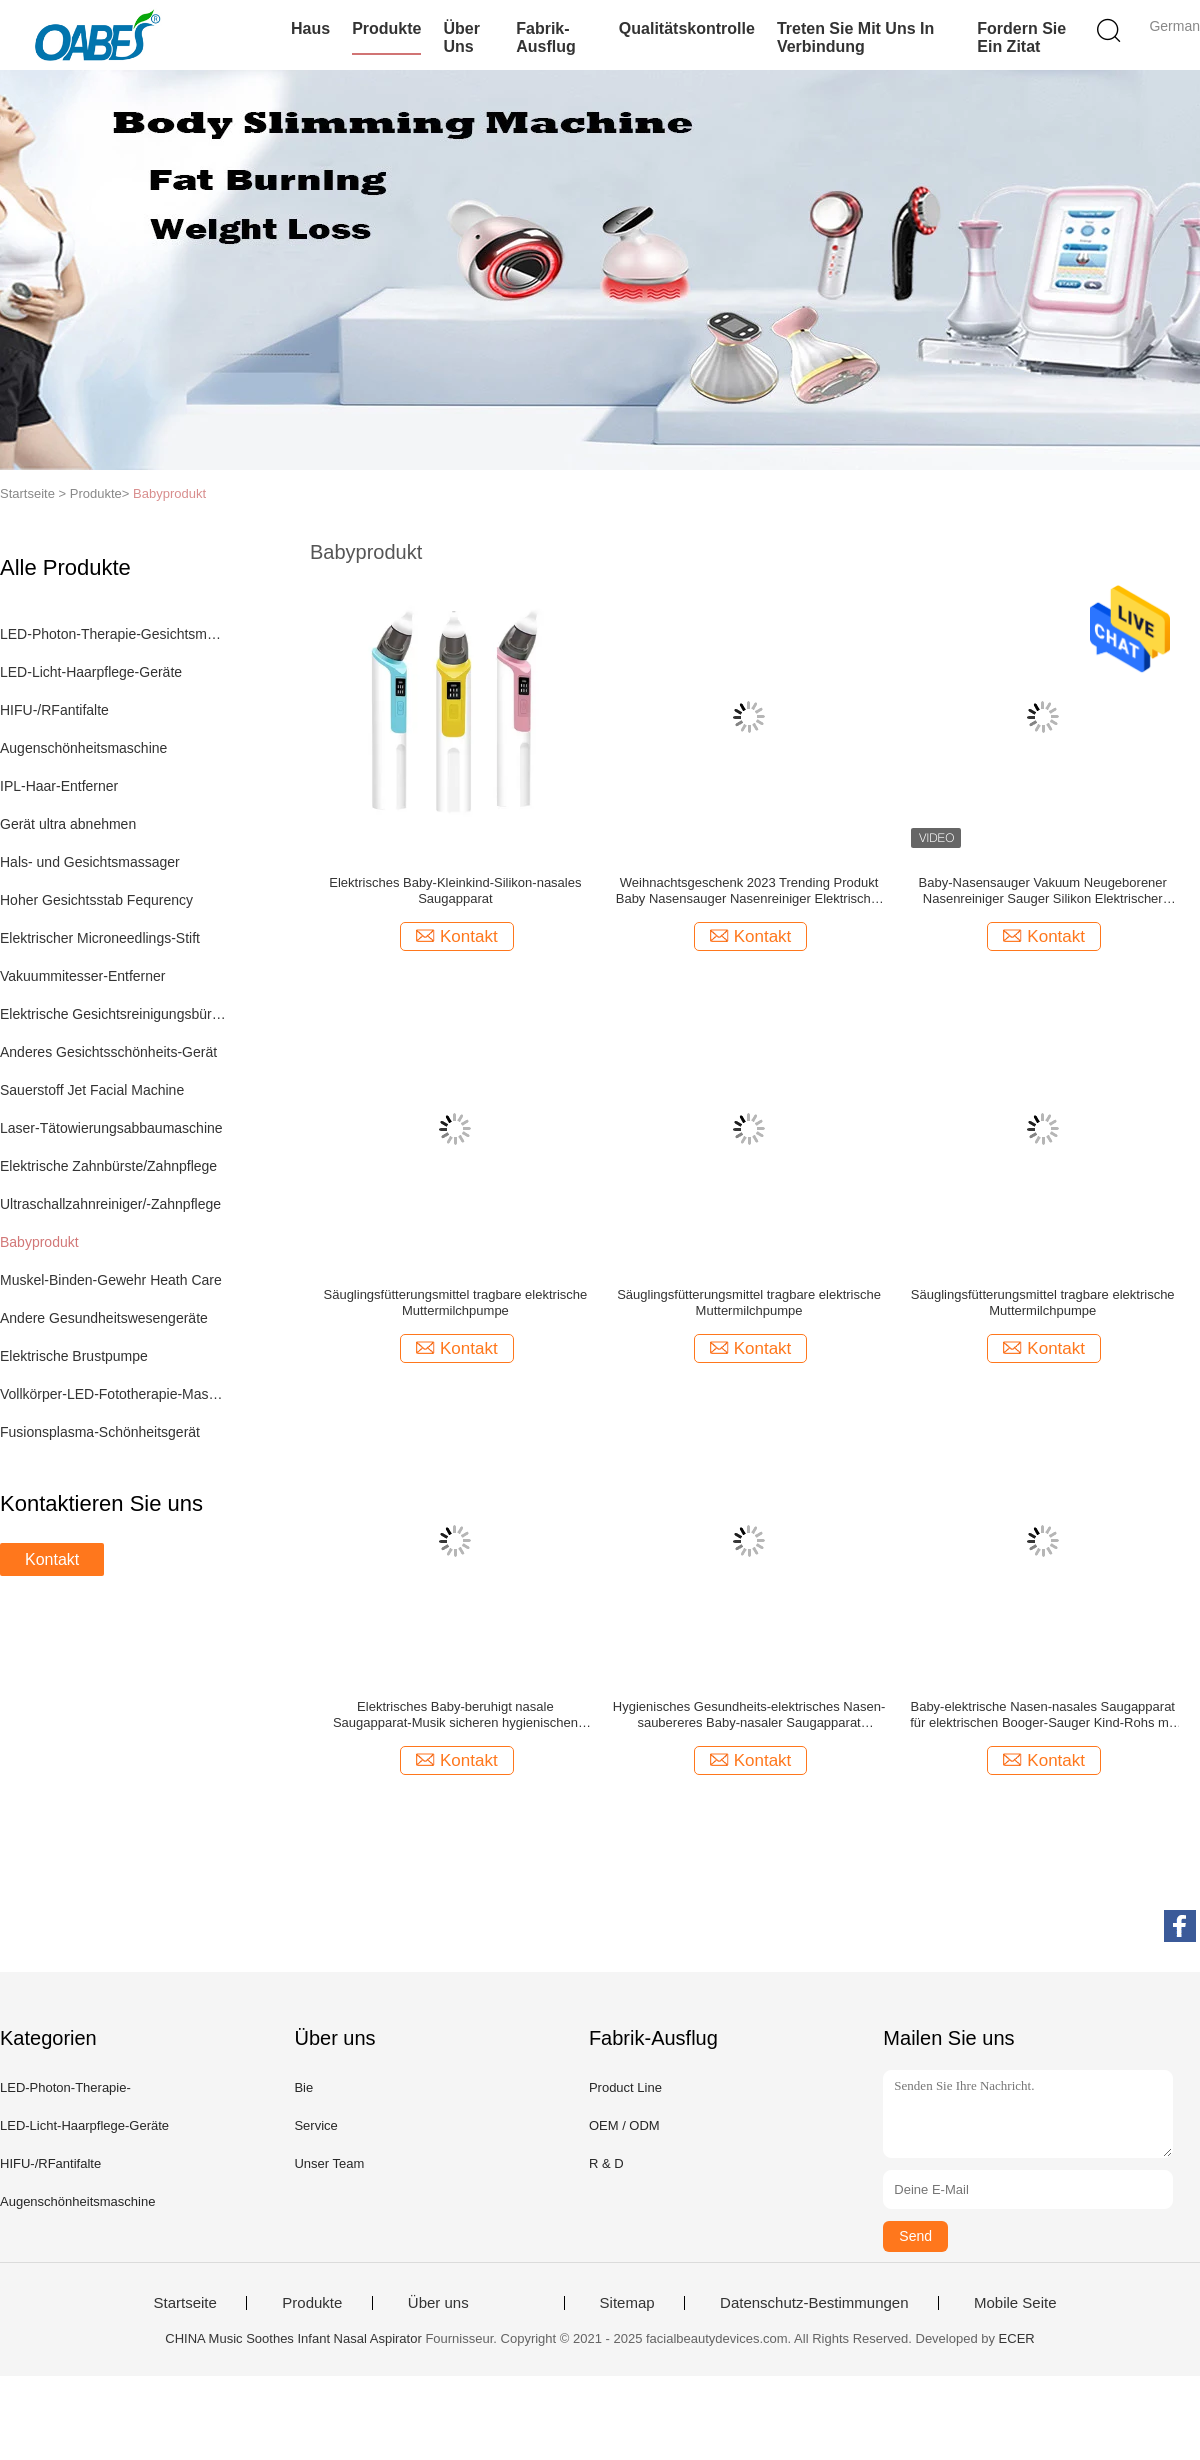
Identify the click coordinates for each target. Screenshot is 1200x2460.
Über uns (461, 37)
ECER (1017, 2338)
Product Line (625, 2087)
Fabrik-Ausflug (546, 37)
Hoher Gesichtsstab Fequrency (96, 900)
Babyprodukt (169, 493)
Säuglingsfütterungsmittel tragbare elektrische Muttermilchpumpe (456, 1302)
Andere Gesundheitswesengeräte (104, 1318)
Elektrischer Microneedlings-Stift (100, 938)
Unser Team (329, 2163)
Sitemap (627, 2303)
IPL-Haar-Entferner (59, 786)
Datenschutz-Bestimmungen (814, 2303)
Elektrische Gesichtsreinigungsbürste (113, 1014)
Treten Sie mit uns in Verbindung (855, 37)
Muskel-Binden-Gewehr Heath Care (111, 1280)
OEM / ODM (624, 2125)
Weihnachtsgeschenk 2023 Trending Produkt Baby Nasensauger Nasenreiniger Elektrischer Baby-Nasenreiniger (749, 891)
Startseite (184, 2303)
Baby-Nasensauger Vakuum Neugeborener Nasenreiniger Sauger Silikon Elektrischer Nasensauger (1043, 891)
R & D (606, 2163)
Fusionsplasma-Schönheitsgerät (100, 1432)
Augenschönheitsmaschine (83, 748)
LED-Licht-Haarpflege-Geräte (91, 672)
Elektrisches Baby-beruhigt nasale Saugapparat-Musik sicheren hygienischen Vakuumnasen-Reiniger (455, 1715)
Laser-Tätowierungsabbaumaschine (111, 1128)
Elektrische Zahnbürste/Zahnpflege (108, 1166)
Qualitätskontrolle (687, 28)
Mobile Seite (1015, 2303)
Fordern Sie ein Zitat (1021, 37)
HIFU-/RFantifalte (54, 710)
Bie (303, 2087)
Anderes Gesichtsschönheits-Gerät (108, 1052)
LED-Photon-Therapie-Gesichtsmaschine (113, 634)
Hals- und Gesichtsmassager (90, 862)
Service (315, 2125)
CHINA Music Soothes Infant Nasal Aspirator (293, 2338)
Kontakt (52, 1559)
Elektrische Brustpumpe (74, 1356)
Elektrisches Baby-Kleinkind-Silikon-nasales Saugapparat (455, 890)
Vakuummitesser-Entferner (82, 976)
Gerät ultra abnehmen (68, 824)
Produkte (386, 28)
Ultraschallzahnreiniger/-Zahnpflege (110, 1204)
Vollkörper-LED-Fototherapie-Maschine (113, 1394)
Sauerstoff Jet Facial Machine (92, 1090)
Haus (310, 28)
